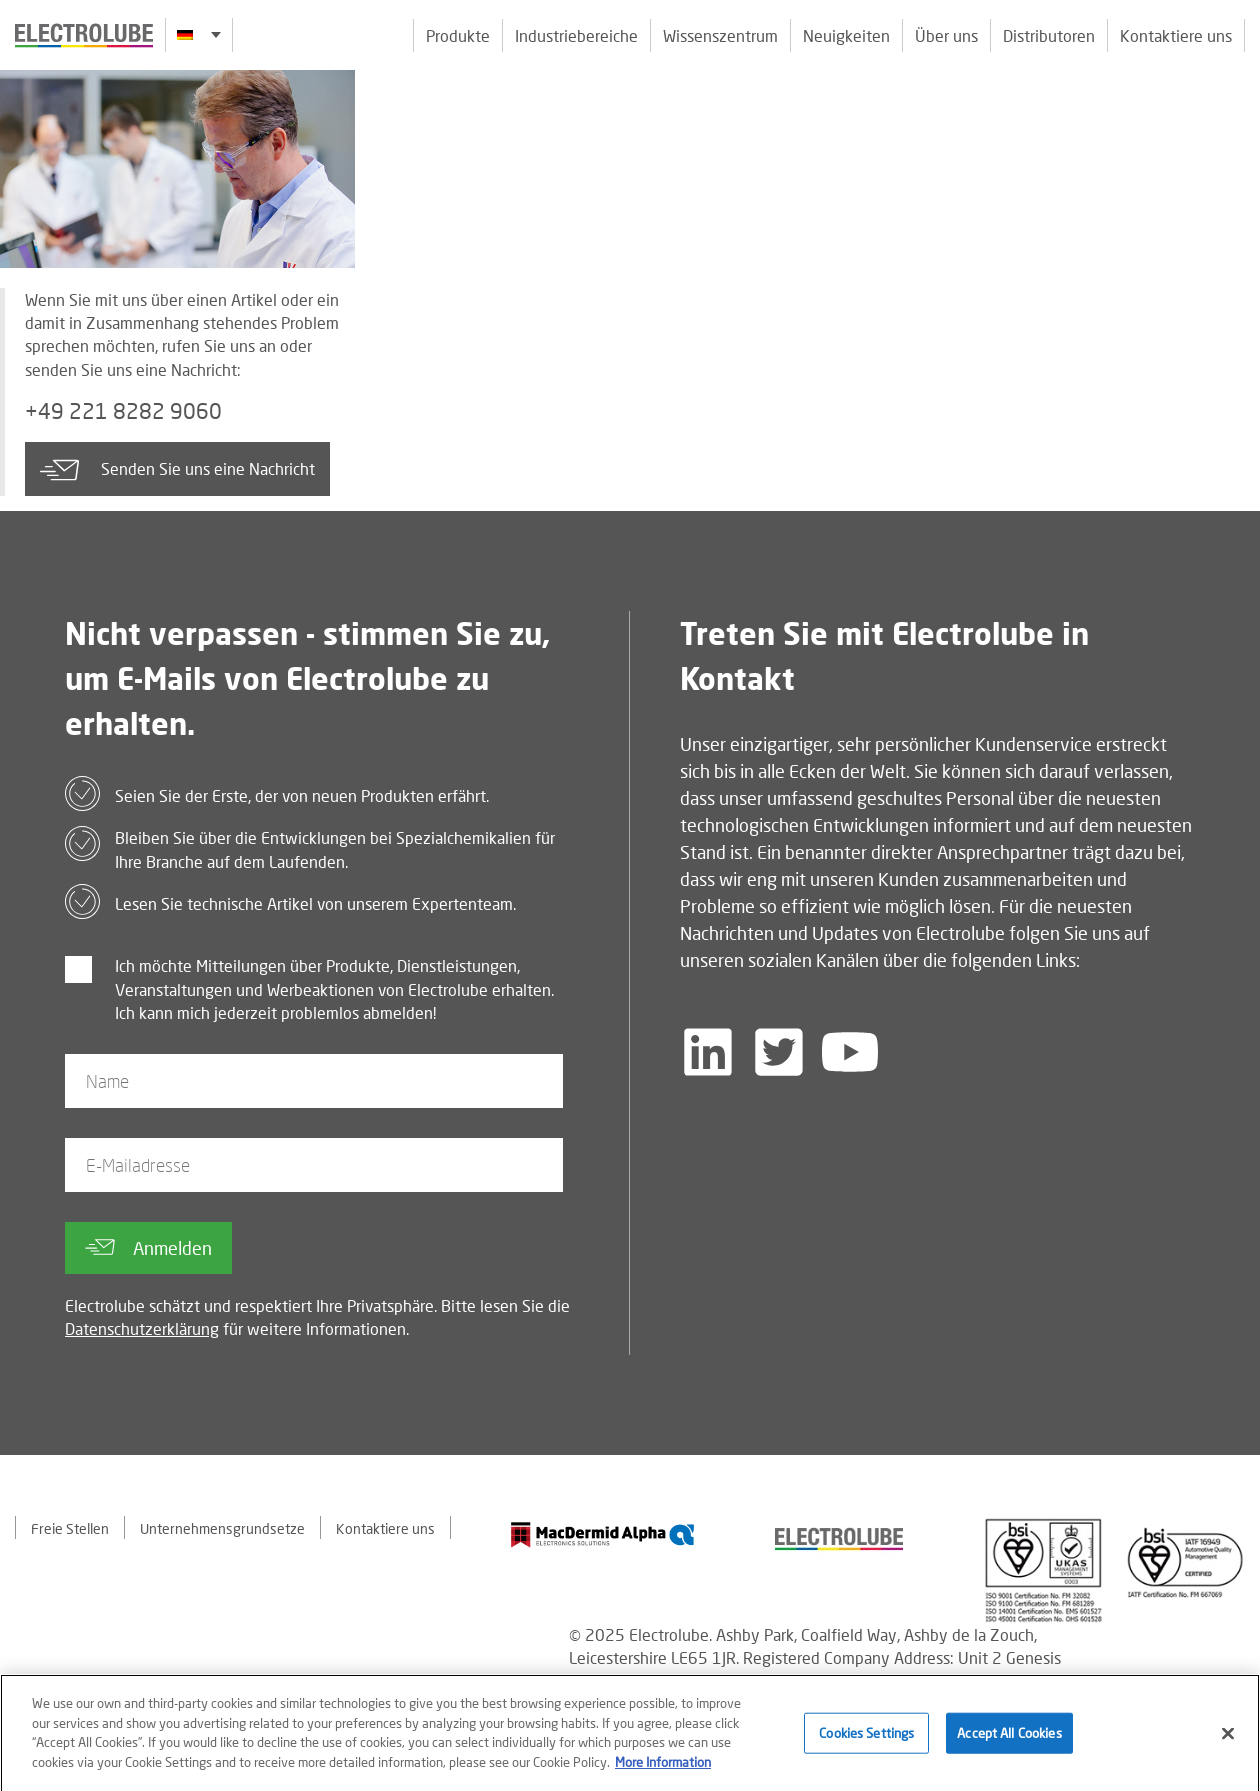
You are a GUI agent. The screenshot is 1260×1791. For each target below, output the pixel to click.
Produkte (458, 35)
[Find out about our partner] (603, 1534)
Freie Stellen (70, 1528)
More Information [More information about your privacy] (663, 1769)
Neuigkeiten (846, 35)
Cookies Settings (866, 1740)
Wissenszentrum (720, 35)
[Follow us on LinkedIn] (708, 1052)
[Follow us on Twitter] (779, 1052)
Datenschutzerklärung (142, 1328)
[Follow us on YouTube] (850, 1052)
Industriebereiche (576, 35)
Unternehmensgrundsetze (222, 1528)
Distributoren (1049, 35)
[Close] (1228, 1741)
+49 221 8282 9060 (123, 411)
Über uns (946, 35)
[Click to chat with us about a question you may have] (1235, 147)
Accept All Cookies (1009, 1740)
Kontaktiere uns (1176, 35)
